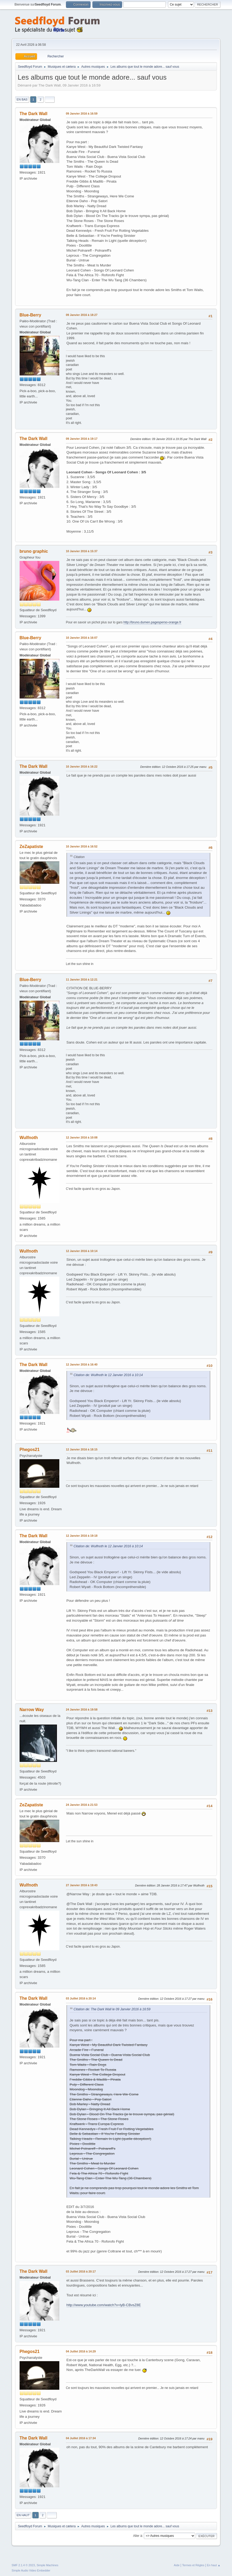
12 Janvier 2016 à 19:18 (81, 1535)
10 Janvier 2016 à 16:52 (81, 846)
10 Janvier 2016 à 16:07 (81, 637)
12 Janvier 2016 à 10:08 (81, 1137)
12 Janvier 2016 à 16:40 (81, 1364)
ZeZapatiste (31, 846)
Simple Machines (47, 2565)
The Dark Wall (33, 113)
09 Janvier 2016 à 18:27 (81, 314)
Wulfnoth (29, 1137)
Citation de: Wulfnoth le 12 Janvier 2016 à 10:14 (108, 1375)
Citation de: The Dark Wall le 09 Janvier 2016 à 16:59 (112, 2009)
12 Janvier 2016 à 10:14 (81, 1251)
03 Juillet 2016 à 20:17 (81, 2271)
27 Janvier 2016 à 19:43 (81, 1885)
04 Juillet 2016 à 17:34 (81, 2438)
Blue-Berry (30, 315)
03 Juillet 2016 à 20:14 (81, 1998)
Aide (177, 2565)
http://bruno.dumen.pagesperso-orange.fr (152, 622)
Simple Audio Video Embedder (31, 2570)
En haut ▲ (213, 2565)
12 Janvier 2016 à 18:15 (81, 1449)
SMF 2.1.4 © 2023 (23, 2565)
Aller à (137, 2536)
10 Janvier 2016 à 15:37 (81, 551)
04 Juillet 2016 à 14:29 (81, 2351)
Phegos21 (30, 1449)
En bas (22, 99)
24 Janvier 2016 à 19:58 (81, 1709)
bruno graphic (34, 551)
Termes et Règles (193, 2565)
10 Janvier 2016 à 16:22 (81, 766)
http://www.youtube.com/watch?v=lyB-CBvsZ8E (103, 2305)
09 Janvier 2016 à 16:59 (81, 113)
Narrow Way (32, 1709)
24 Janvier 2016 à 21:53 (81, 1804)
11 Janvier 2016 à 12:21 (81, 979)
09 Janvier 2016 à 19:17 (81, 438)
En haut (23, 2515)
